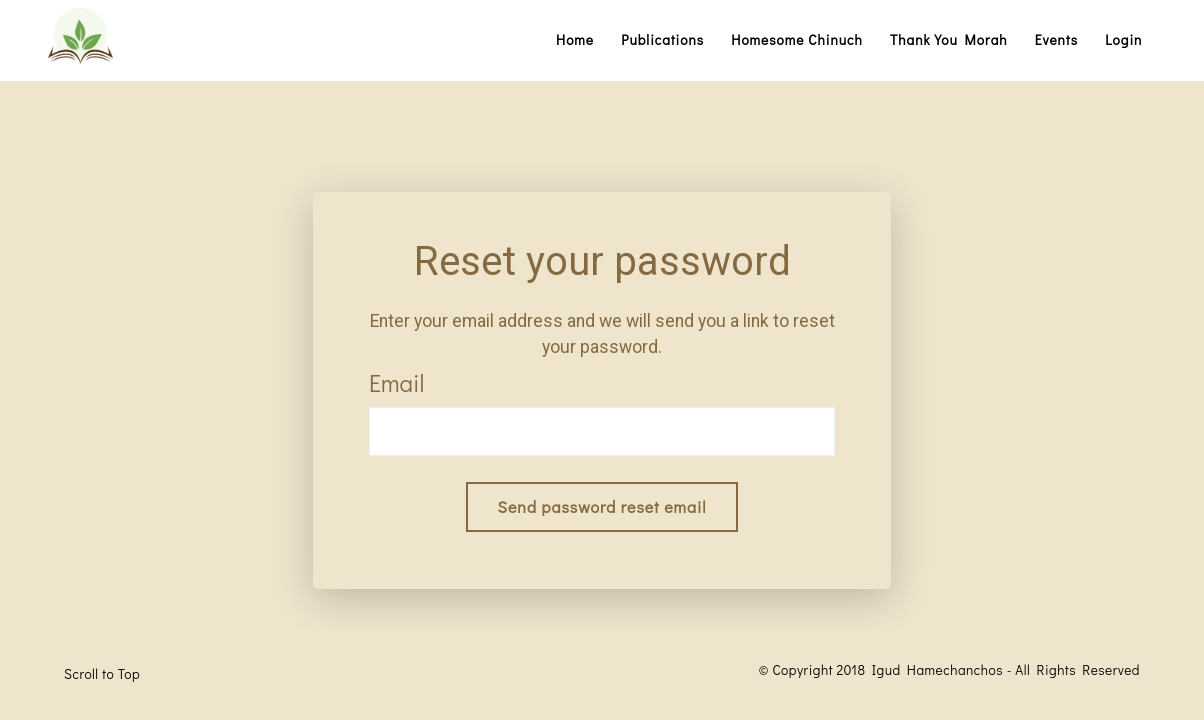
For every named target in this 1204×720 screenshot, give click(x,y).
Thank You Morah (949, 40)
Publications (662, 40)
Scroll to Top (102, 674)
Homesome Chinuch (797, 40)
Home (575, 40)
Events (1056, 40)
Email (396, 382)
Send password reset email (602, 506)
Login (1123, 40)
